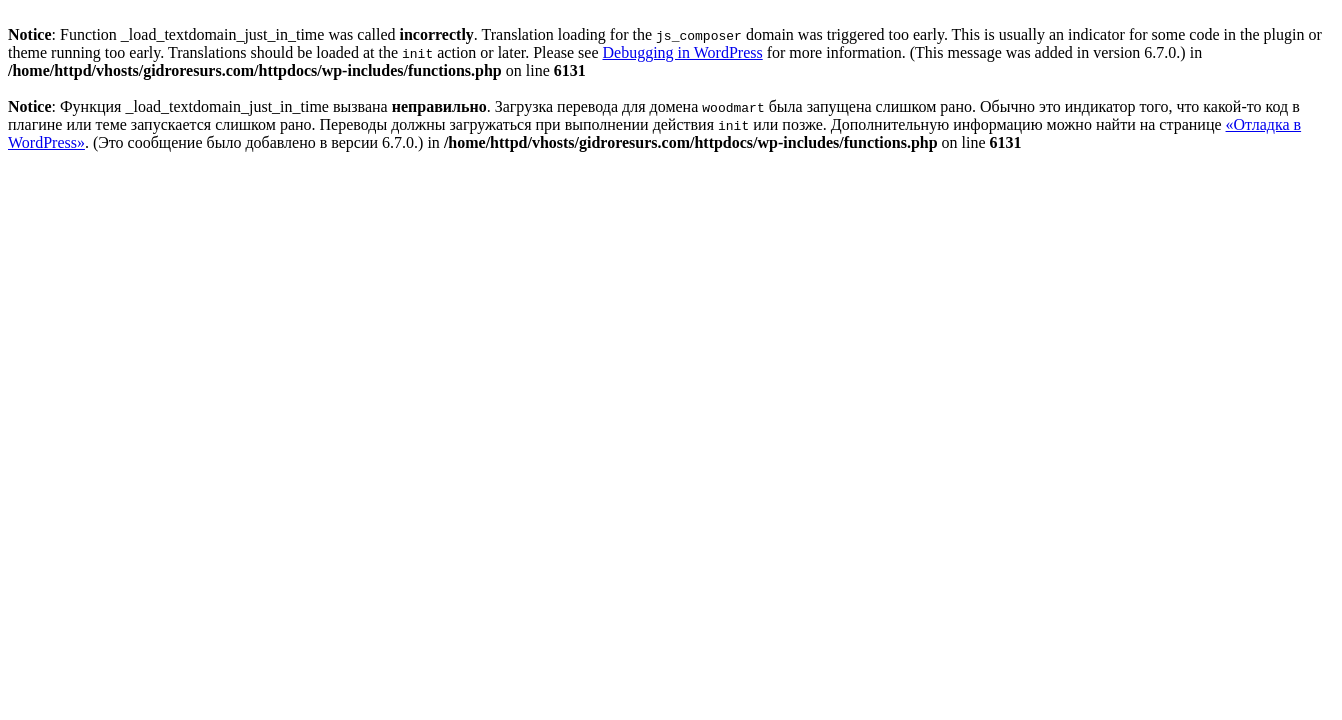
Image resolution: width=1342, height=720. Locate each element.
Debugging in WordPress (682, 52)
